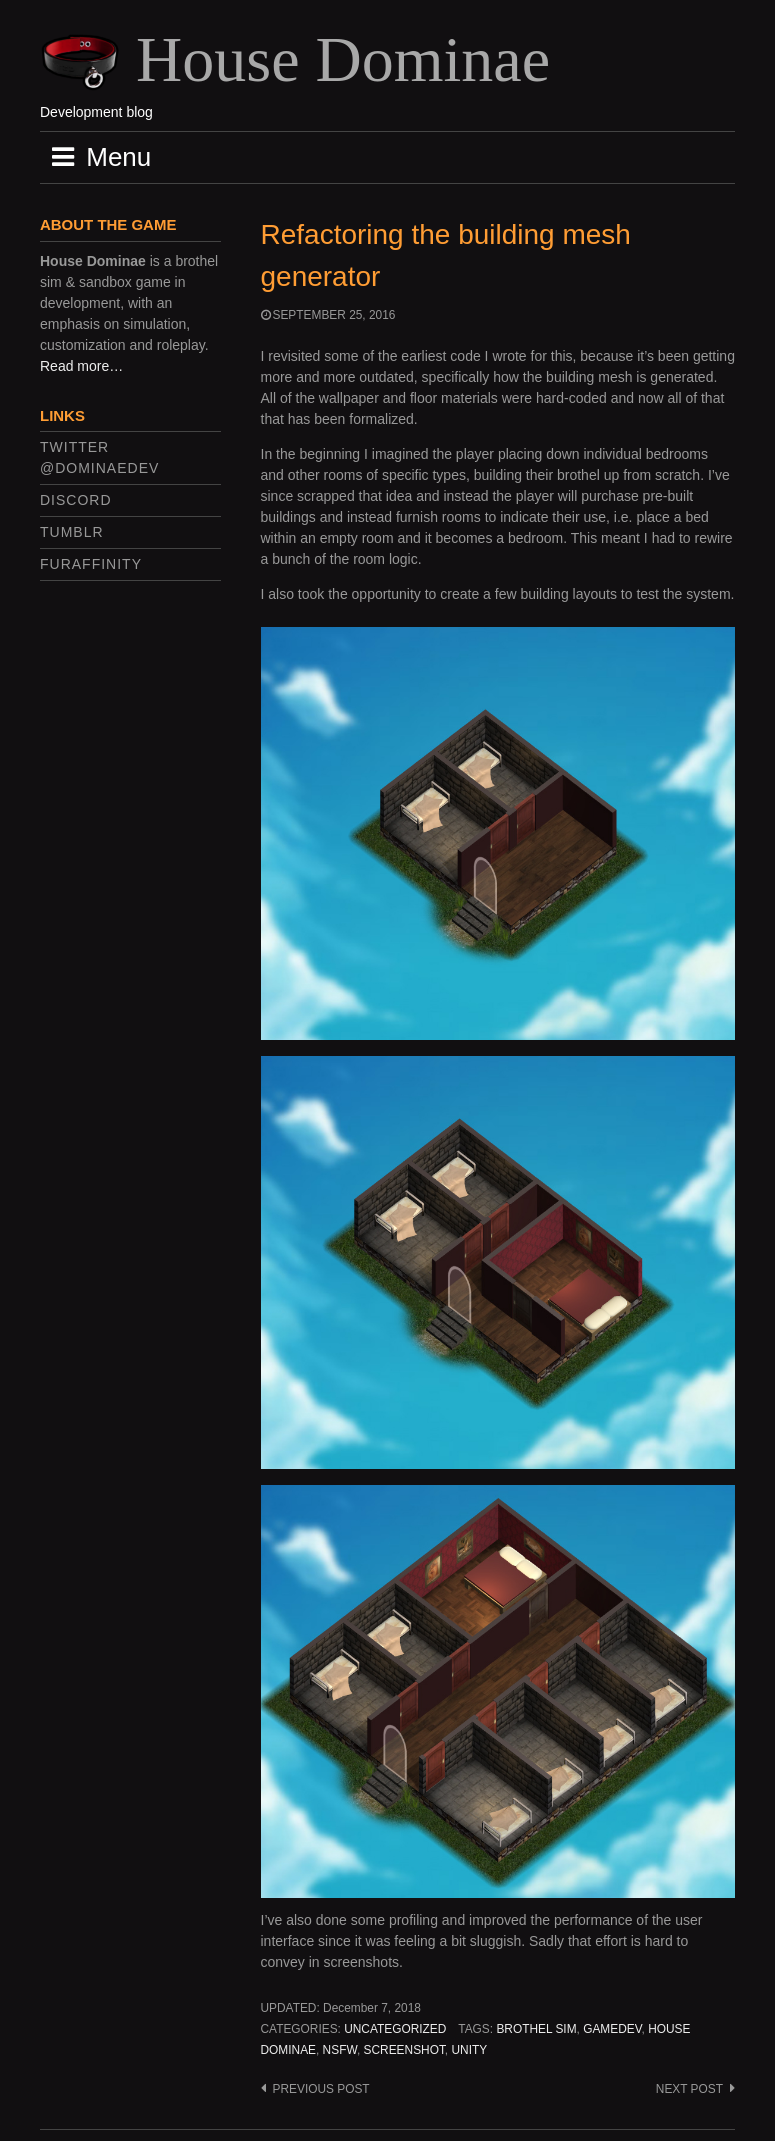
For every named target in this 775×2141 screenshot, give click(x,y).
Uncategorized (395, 2029)
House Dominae (343, 59)
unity (469, 2050)
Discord (76, 500)
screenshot (404, 2050)
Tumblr (72, 532)
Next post (689, 2089)
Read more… (81, 366)
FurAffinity (91, 564)
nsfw (340, 2050)
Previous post (321, 2089)
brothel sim (536, 2029)
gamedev (612, 2029)
